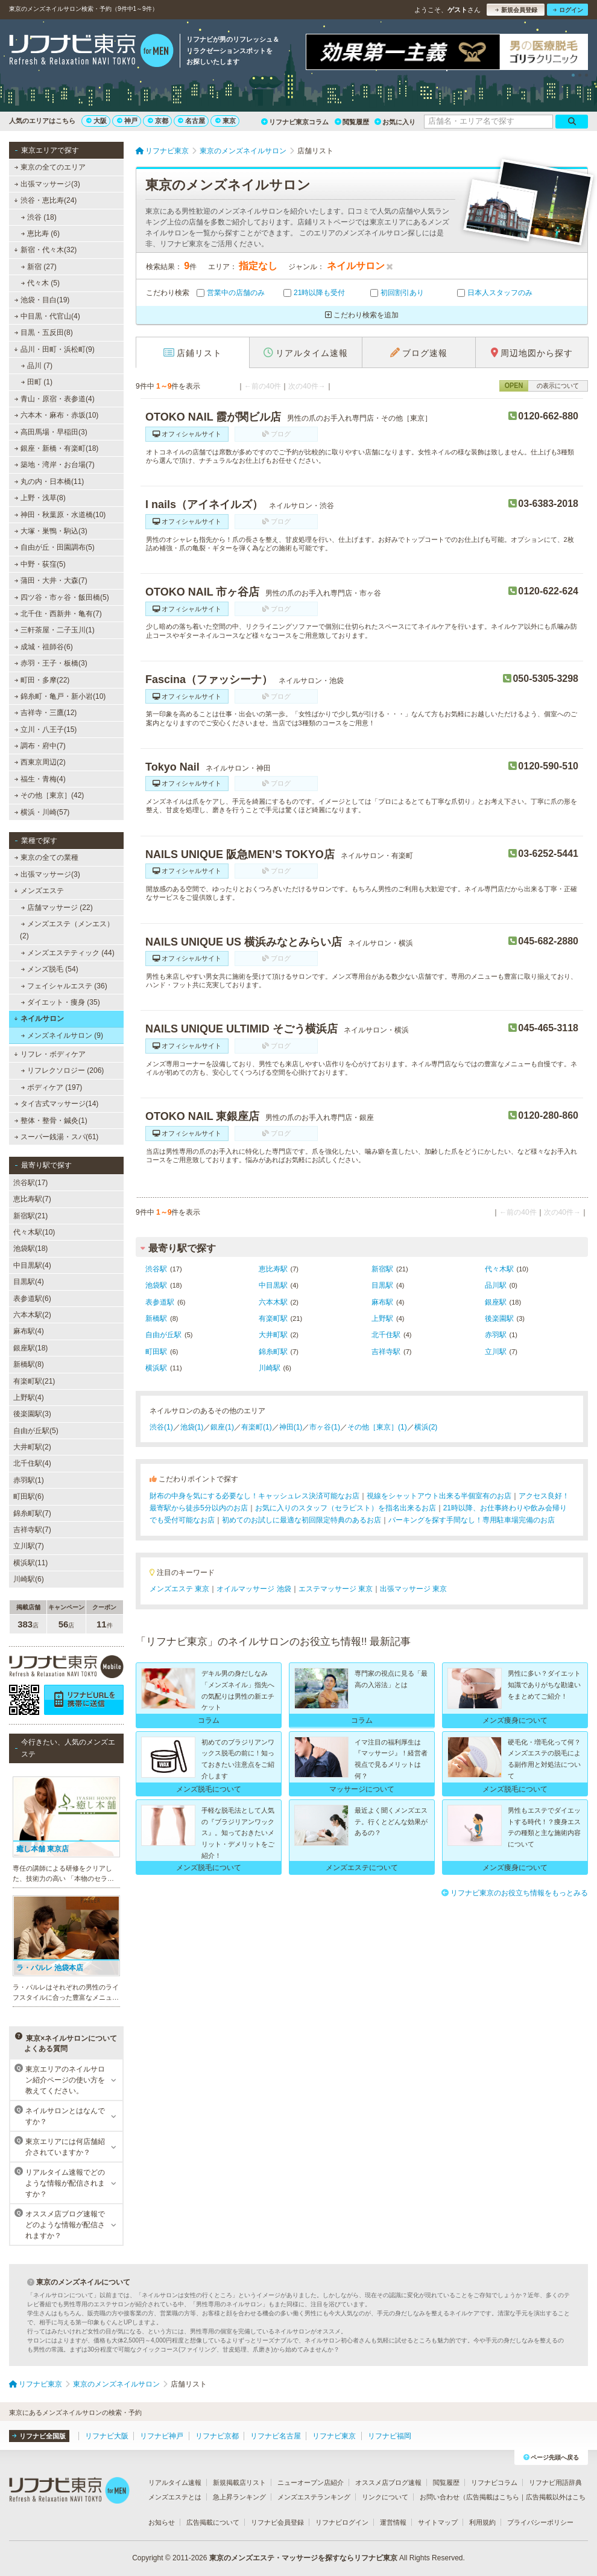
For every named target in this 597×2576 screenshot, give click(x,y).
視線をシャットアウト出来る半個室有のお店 (439, 1496)
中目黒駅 (273, 1285)
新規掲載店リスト (239, 2482)
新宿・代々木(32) (45, 250)
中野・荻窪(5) (40, 564)
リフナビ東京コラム (295, 122)
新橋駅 (156, 1318)
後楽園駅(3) (32, 1414)
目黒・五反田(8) (43, 332)
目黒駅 (382, 1285)
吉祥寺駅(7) (32, 1529)
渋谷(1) (161, 1427)
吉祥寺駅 (385, 1351)
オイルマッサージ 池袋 (253, 1589)
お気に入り (394, 122)
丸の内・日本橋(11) (49, 481)
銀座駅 (496, 1302)
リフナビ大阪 (106, 2436)
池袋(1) (192, 1427)
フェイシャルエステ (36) (64, 986)
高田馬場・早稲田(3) (50, 432)
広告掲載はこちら (492, 2497)
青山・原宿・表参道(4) (54, 399)
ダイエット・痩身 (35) (60, 1002)
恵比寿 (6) (40, 233)
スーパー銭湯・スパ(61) (56, 1137)
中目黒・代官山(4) (47, 316)
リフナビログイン (341, 2522)
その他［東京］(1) (377, 1427)
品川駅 (496, 1285)
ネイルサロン (39, 1018)
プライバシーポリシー (540, 2522)
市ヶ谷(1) (324, 1427)
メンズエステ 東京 (179, 1589)
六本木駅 (273, 1302)
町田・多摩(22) (42, 680)
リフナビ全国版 (39, 2436)
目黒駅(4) (28, 1281)
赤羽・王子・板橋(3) (50, 663)
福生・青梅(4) (40, 779)
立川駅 (496, 1351)
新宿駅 (382, 1269)
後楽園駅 (499, 1318)
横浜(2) (426, 1427)
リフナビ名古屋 (275, 2436)
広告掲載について (212, 2522)
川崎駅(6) (28, 1579)
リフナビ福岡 (389, 2436)
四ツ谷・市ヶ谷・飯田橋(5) (61, 597)
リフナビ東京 (334, 2436)
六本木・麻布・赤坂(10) (56, 415)
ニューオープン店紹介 (310, 2482)
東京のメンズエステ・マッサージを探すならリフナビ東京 (303, 2558)
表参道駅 (159, 1302)
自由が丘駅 (163, 1335)
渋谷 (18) (39, 217)
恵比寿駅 (273, 1269)
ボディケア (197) (52, 1087)
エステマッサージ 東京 (335, 1589)
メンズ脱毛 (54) (49, 969)
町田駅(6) (28, 1496)
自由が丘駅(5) (35, 1430)
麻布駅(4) (28, 1331)
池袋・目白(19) (42, 300)
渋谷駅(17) (30, 1182)
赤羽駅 (496, 1335)
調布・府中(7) (40, 746)
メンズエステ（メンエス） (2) (67, 930)
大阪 (96, 120)
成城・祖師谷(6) (43, 647)
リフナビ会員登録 (277, 2522)
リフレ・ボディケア (50, 1054)
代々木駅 (499, 1269)
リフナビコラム (494, 2482)
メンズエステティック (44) (68, 953)
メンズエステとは (174, 2497)
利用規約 (482, 2522)
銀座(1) (222, 1427)
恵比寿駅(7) (32, 1199)
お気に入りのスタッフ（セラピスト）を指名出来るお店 (345, 1508)
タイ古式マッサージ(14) (56, 1103)
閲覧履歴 (352, 122)
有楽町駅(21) (34, 1381)
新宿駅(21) (30, 1216)
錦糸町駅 (273, 1351)
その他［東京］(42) (49, 795)
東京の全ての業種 (46, 857)
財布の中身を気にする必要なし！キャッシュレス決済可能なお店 (254, 1496)
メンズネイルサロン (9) (62, 1035)
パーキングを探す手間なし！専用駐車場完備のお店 (471, 1520)
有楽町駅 (273, 1318)
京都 (158, 120)
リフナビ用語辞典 (555, 2482)
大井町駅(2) (32, 1447)
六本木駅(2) (32, 1315)
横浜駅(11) (30, 1563)
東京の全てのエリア (50, 167)
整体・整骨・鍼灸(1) (50, 1120)
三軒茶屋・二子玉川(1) (54, 630)
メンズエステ (39, 890)
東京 (225, 120)
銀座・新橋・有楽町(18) (56, 448)
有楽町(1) (256, 1427)
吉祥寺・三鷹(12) (45, 712)
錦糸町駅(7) (32, 1513)
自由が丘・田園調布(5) (54, 547)
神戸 (127, 120)
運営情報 (393, 2522)
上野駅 (382, 1318)
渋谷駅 (156, 1269)
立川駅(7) (28, 1546)
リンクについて (385, 2497)
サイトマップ (438, 2522)
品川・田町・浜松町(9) (54, 349)
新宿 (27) (39, 266)
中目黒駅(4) (32, 1265)
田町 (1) (36, 382)
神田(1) (291, 1427)
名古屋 (191, 120)
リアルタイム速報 (174, 2482)
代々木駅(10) (34, 1232)
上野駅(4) (28, 1397)
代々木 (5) (40, 283)
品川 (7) (36, 365)
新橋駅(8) (28, 1364)
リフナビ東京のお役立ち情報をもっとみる (514, 1893)
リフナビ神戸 (161, 2436)
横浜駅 (156, 1368)
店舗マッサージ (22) (57, 907)
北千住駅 (385, 1335)
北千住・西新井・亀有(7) (58, 613)
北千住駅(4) (32, 1463)
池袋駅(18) (30, 1248)
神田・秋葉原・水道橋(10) (60, 514)
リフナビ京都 (217, 2436)
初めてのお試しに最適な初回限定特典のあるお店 (301, 1520)
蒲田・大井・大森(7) (50, 580)
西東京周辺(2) (40, 762)
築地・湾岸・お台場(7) (54, 464)
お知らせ (161, 2522)
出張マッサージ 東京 (413, 1589)
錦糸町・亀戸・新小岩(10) (60, 696)
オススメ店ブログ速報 (388, 2482)
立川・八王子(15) (45, 729)
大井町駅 (273, 1335)
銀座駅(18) (30, 1348)
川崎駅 (269, 1368)
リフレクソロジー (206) (62, 1070)
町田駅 (156, 1351)
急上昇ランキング (239, 2497)
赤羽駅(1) (28, 1480)
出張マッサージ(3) (47, 184)
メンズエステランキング (313, 2497)
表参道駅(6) (32, 1298)
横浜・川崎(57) (42, 812)
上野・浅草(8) (40, 498)
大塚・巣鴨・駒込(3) (50, 531)
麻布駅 (382, 1302)
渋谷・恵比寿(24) (45, 200)
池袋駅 (156, 1285)
